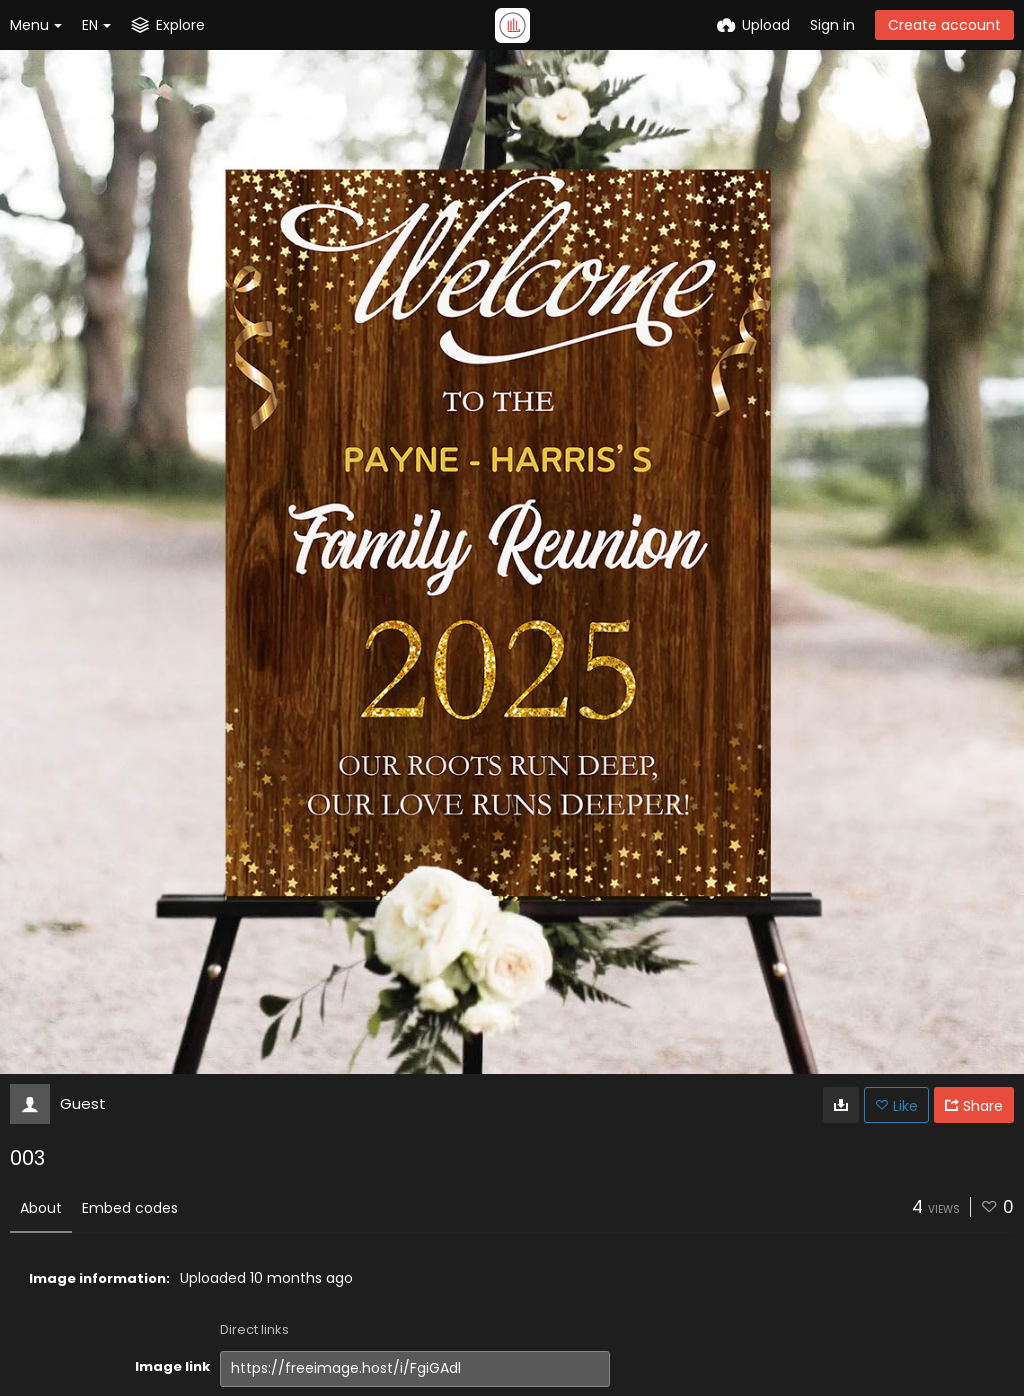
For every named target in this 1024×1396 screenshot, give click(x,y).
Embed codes (130, 1208)
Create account (944, 25)
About (41, 1208)
